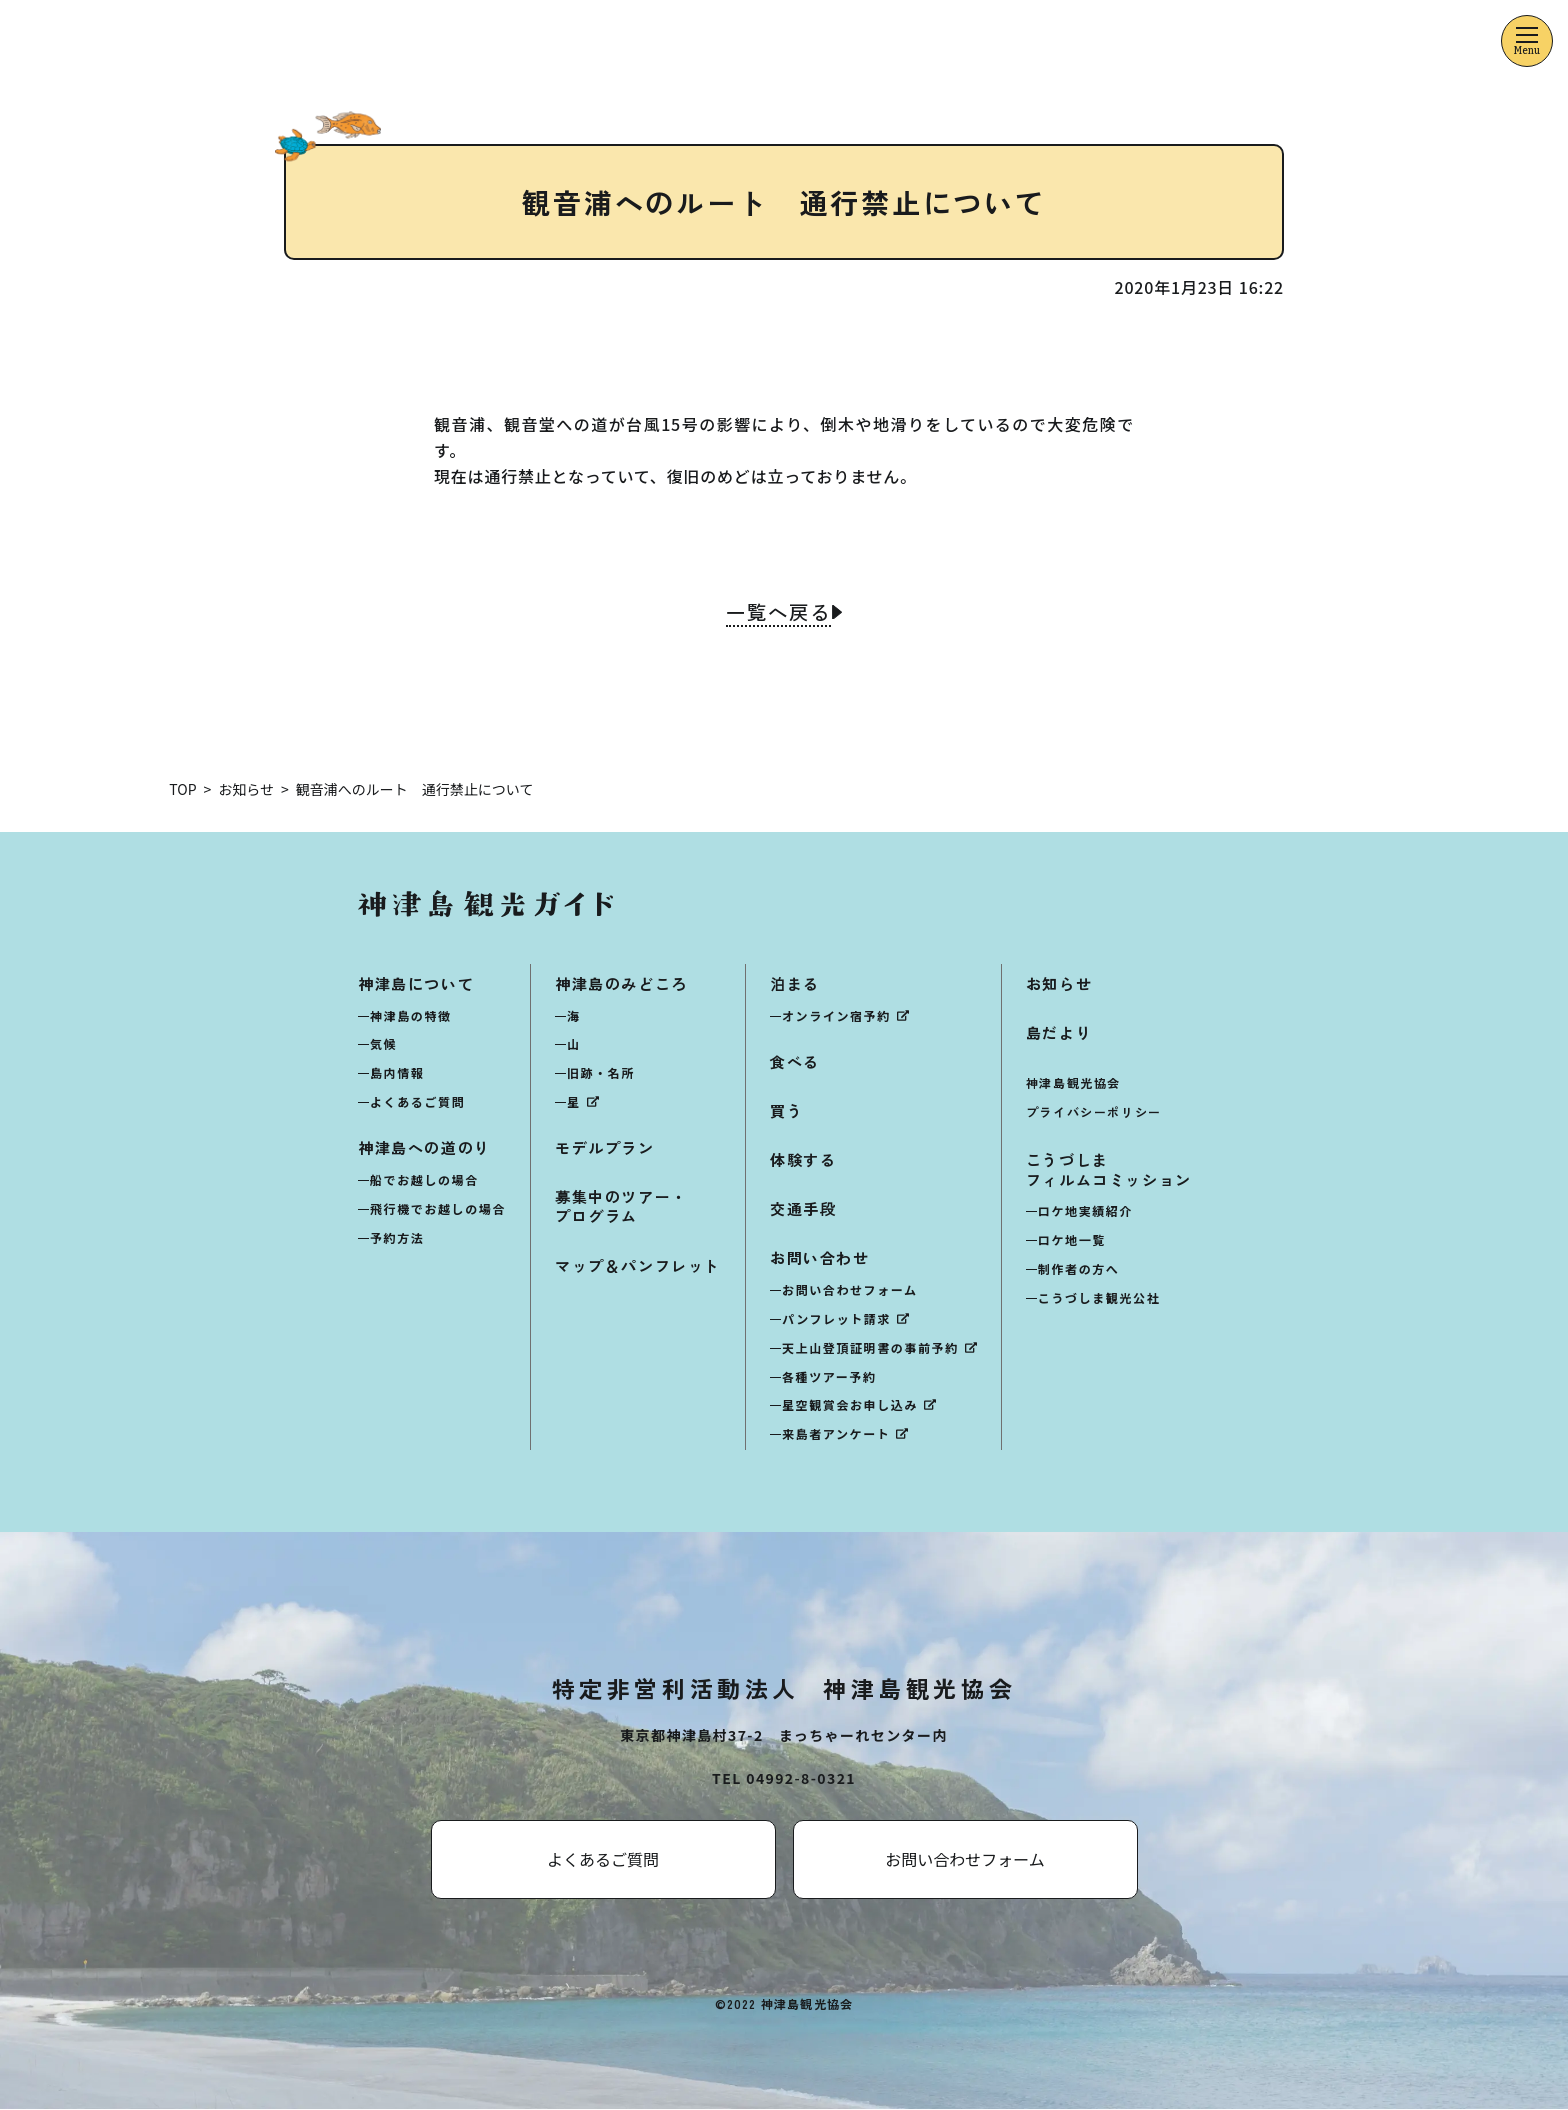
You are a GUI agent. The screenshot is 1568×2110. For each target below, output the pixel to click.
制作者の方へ (1079, 1269)
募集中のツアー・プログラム (621, 1207)
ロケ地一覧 (1072, 1240)
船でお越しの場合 (424, 1180)
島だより (1059, 1032)
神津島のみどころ (621, 983)
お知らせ (1059, 983)
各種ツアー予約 (829, 1376)
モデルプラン (605, 1148)
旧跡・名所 (601, 1073)
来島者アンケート (836, 1434)
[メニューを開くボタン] (1527, 41)
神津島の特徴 (411, 1015)
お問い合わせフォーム (850, 1290)
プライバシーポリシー (1094, 1112)
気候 (383, 1044)
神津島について (416, 983)
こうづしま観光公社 (1099, 1298)
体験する (803, 1160)
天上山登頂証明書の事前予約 (870, 1348)
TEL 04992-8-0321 (784, 1779)
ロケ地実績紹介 (1085, 1211)
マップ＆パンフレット (638, 1265)
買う (786, 1110)
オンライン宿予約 (836, 1015)
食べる (795, 1061)
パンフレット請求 (836, 1319)
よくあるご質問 (417, 1102)
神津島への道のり (424, 1148)
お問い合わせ (820, 1258)
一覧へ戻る (778, 614)
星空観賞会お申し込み (850, 1405)
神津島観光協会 (1073, 1083)
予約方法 (397, 1237)
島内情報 (397, 1073)
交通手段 (803, 1209)
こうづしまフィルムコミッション (1109, 1170)
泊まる (795, 983)
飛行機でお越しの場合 (438, 1208)
